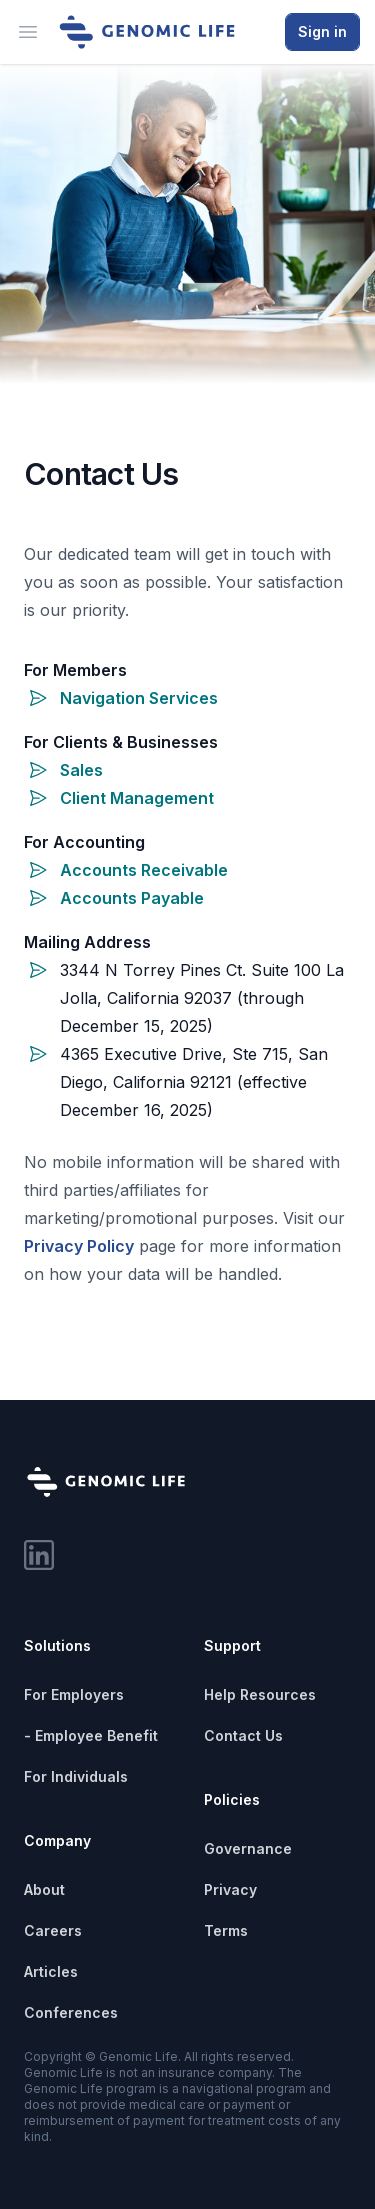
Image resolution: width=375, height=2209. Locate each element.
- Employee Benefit (91, 1735)
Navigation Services (139, 698)
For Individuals (76, 1776)
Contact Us (243, 1735)
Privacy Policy (79, 1246)
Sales (81, 770)
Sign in (322, 31)
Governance (248, 1848)
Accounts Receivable (144, 870)
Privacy (230, 1889)
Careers (53, 1930)
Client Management (137, 798)
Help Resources (260, 1694)
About (44, 1889)
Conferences (71, 2012)
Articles (51, 1971)
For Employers (74, 1694)
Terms (226, 1930)
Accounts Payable (132, 898)
